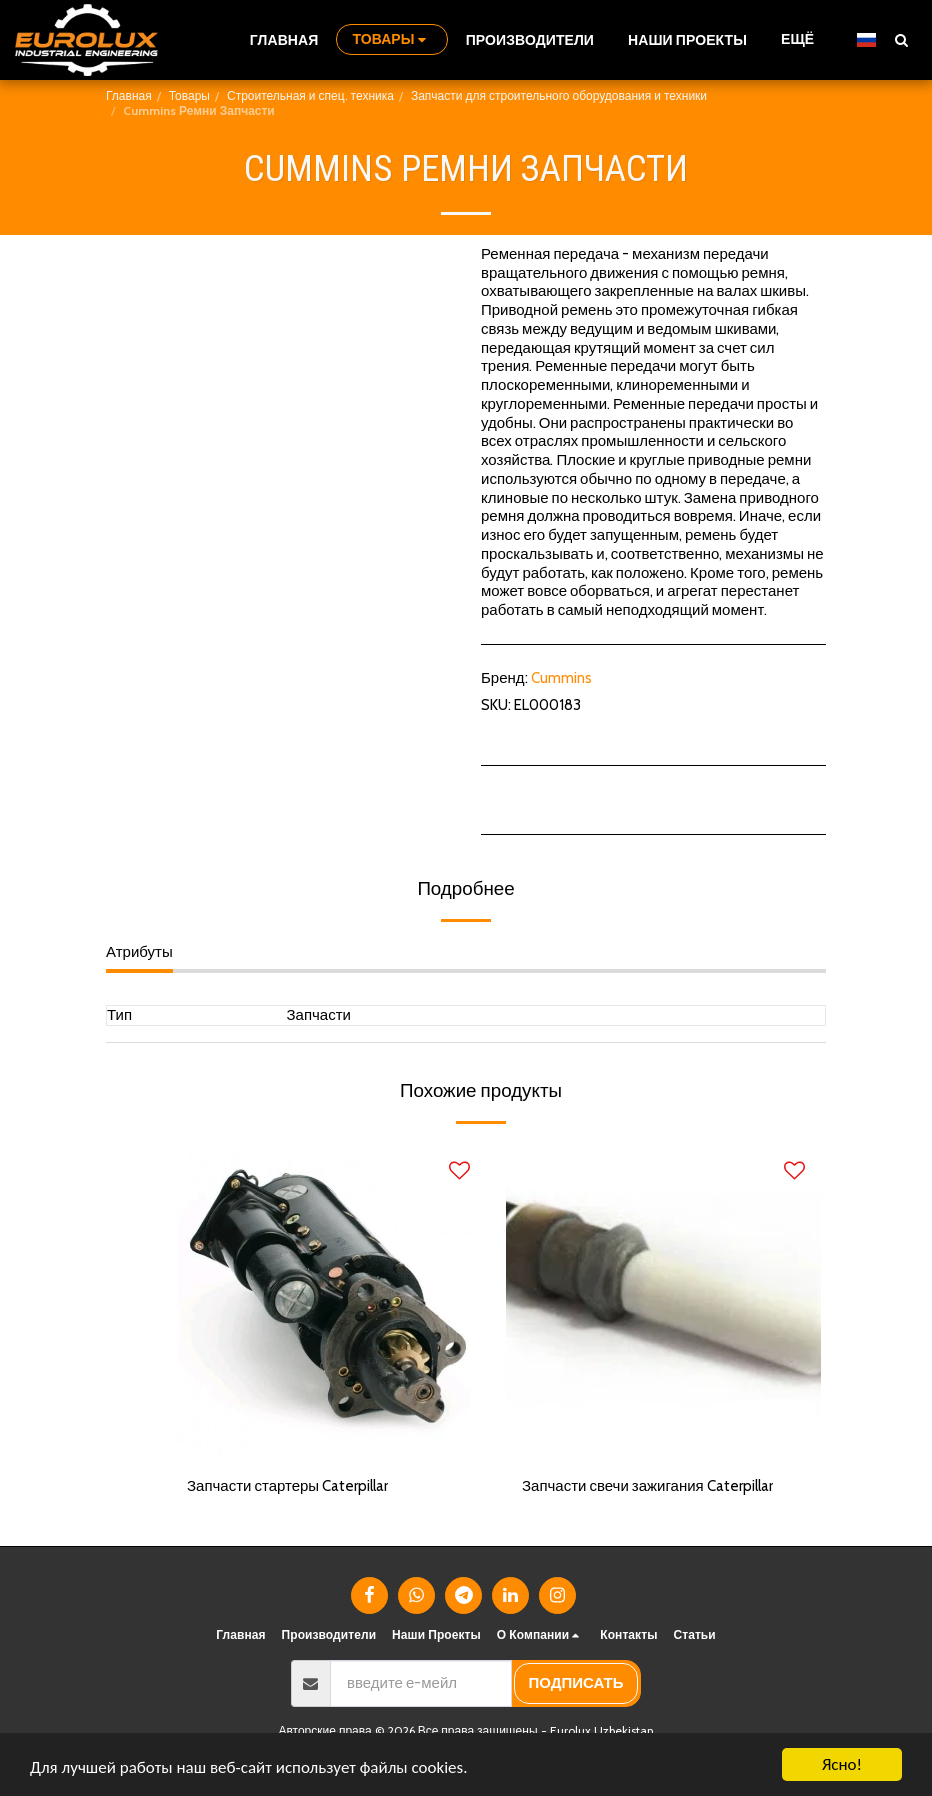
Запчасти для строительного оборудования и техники (559, 95)
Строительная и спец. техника (310, 95)
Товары (189, 95)
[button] (901, 39)
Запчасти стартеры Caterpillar (287, 1486)
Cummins (561, 678)
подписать (576, 1683)
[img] (328, 1301)
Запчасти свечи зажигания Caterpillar (647, 1486)
